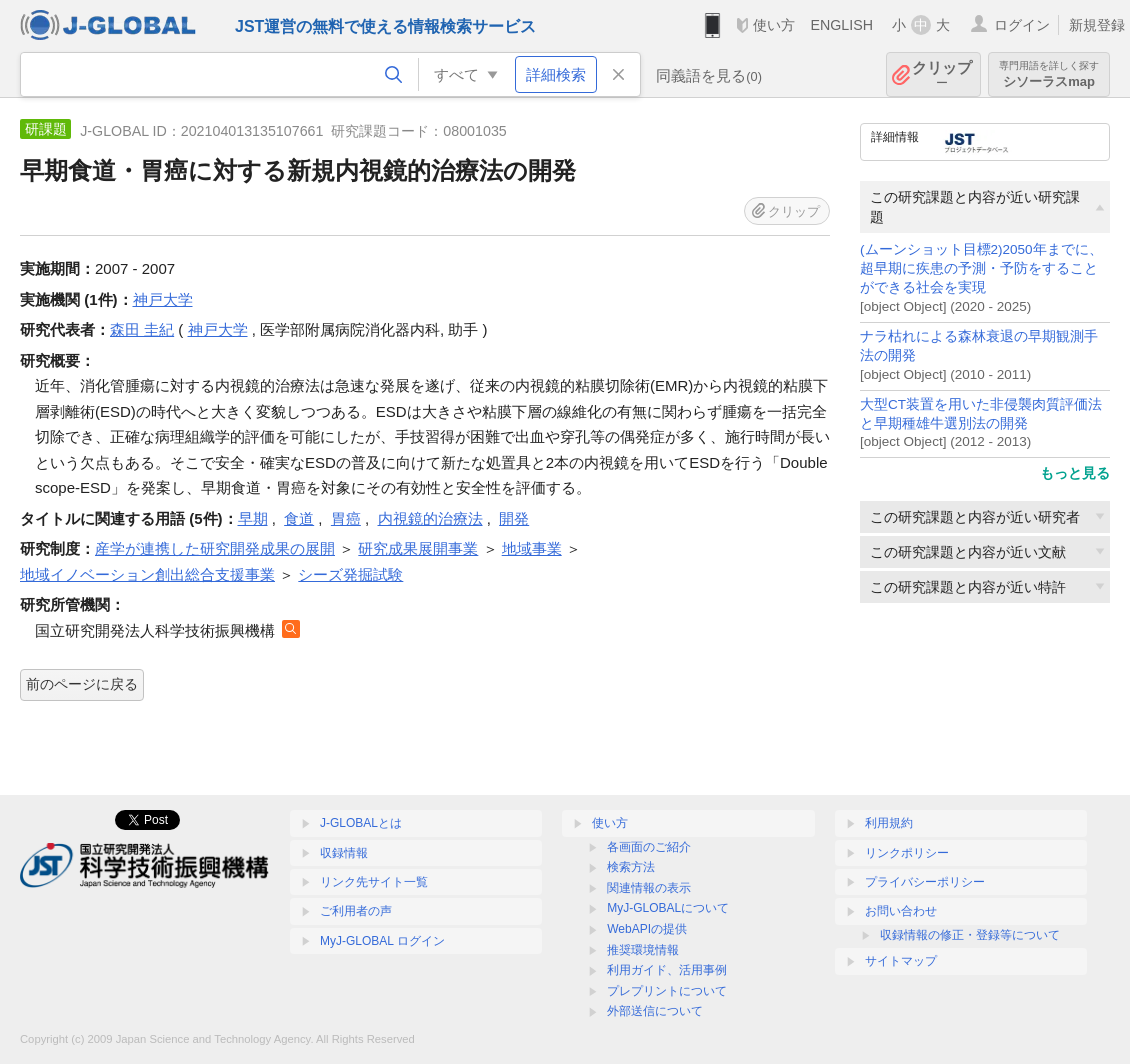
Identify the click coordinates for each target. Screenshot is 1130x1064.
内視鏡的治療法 (430, 518)
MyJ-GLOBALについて (668, 908)
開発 (514, 518)
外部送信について (655, 1011)
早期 (253, 518)
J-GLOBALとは (361, 823)
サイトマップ (901, 961)
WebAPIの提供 (647, 929)
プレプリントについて (667, 991)
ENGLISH (841, 25)
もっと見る (1075, 473)
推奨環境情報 (643, 950)
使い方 (774, 25)
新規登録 (1097, 25)
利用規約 (889, 823)
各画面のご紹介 (649, 847)
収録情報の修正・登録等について (970, 935)
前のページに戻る (82, 684)
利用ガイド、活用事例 (667, 970)
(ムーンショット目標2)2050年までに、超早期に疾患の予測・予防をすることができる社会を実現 (981, 268)
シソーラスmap (1049, 74)
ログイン (1022, 25)
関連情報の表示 (649, 888)
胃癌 (346, 518)
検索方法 (631, 867)
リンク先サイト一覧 (374, 882)
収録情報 (344, 853)
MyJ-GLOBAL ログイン (382, 941)
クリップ (942, 74)
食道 (299, 518)
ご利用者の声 (356, 911)
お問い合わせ (901, 911)
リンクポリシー (907, 853)
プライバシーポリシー (925, 882)
